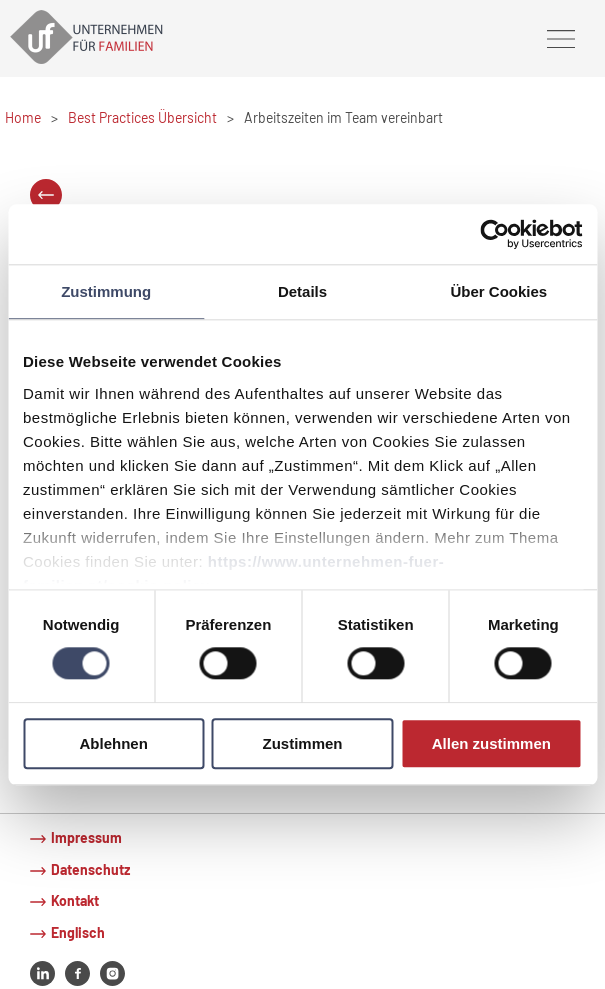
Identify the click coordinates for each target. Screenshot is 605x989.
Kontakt (75, 900)
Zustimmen (303, 743)
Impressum (86, 837)
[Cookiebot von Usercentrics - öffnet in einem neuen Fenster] (494, 234)
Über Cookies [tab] (498, 291)
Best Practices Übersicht (142, 117)
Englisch (78, 932)
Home (23, 117)
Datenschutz (90, 869)
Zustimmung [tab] (106, 291)
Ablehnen (114, 743)
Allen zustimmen (491, 743)
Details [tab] (302, 291)
